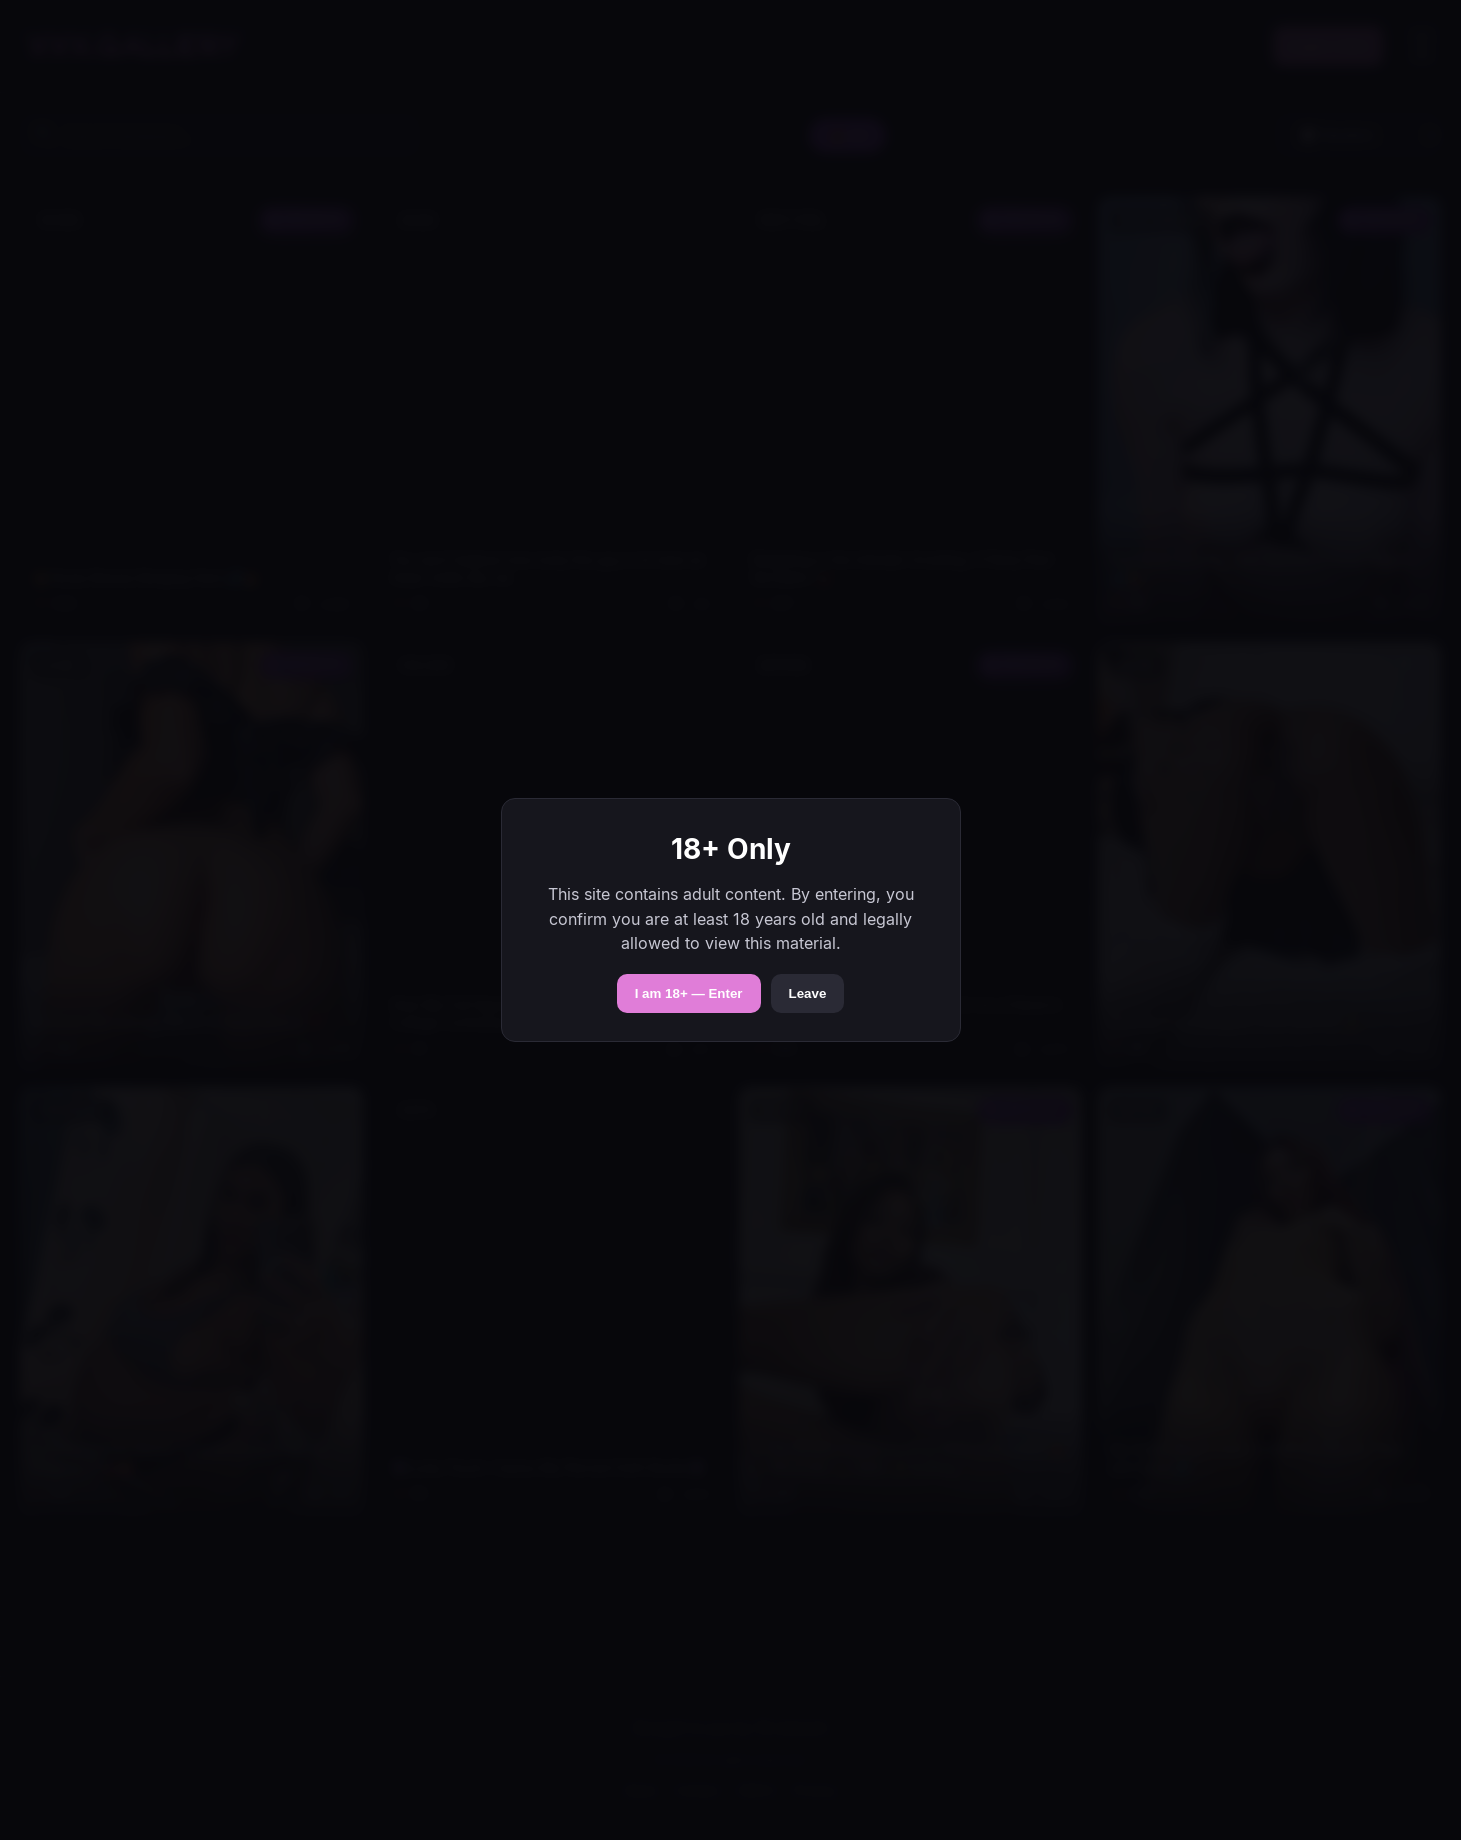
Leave (808, 993)
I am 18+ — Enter (689, 993)
